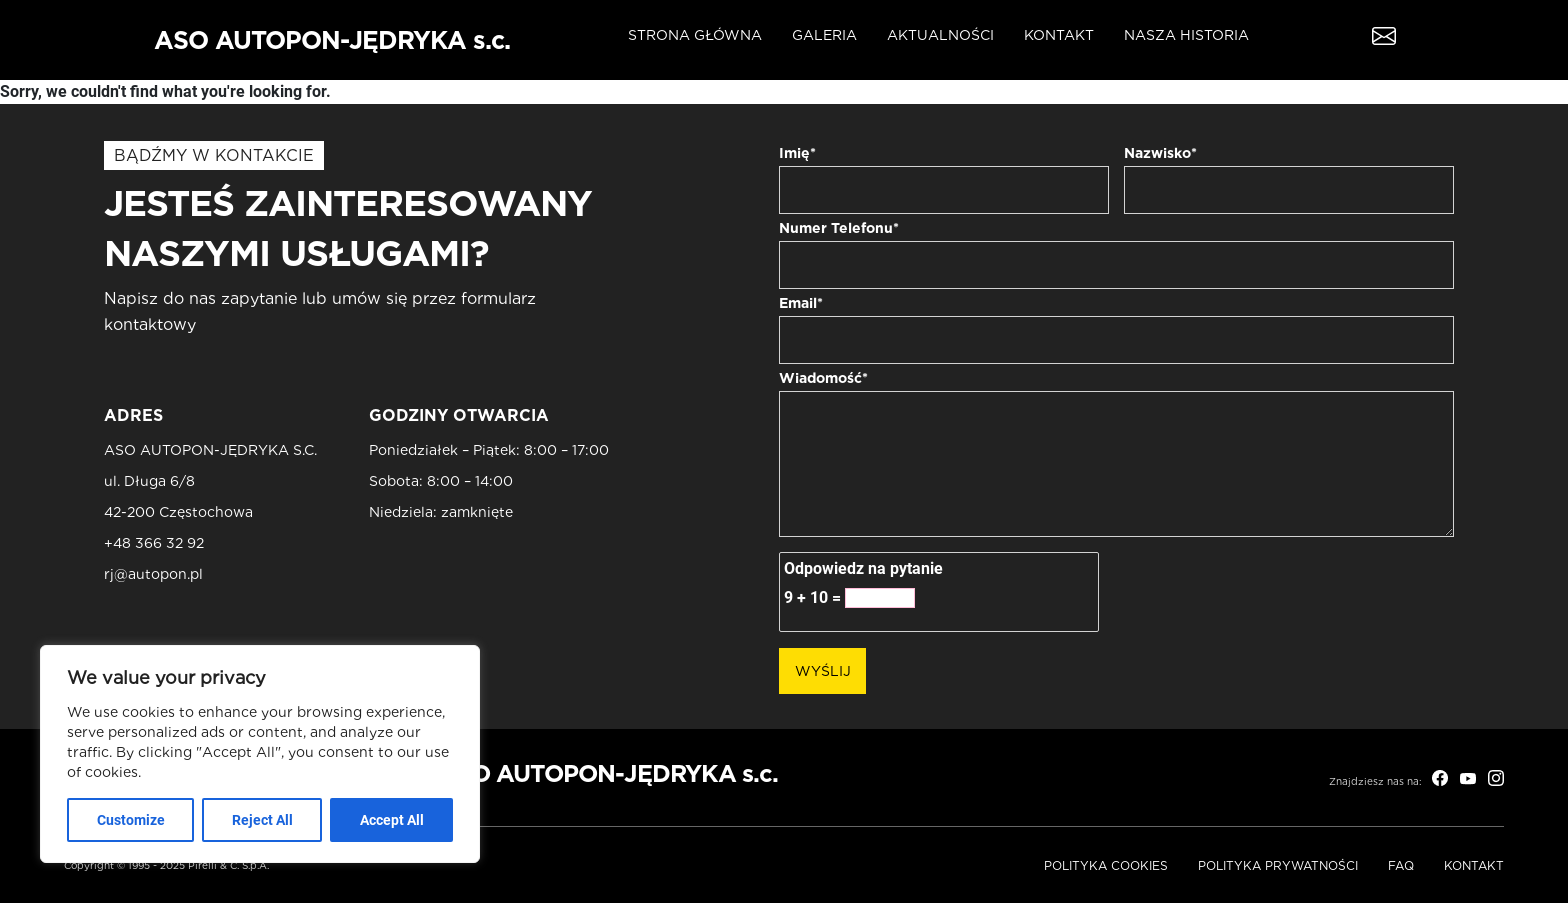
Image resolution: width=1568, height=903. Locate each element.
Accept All (392, 820)
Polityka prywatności (1278, 865)
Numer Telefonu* (839, 228)
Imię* (797, 153)
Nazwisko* (1160, 153)
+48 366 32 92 (154, 543)
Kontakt (1059, 35)
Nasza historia (1186, 35)
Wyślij (823, 671)
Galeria (824, 35)
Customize (131, 820)
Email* (801, 303)
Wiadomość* (823, 378)
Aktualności (940, 35)
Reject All (262, 820)
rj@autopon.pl (153, 574)
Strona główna (695, 35)
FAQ (1401, 865)
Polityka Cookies (1106, 865)
